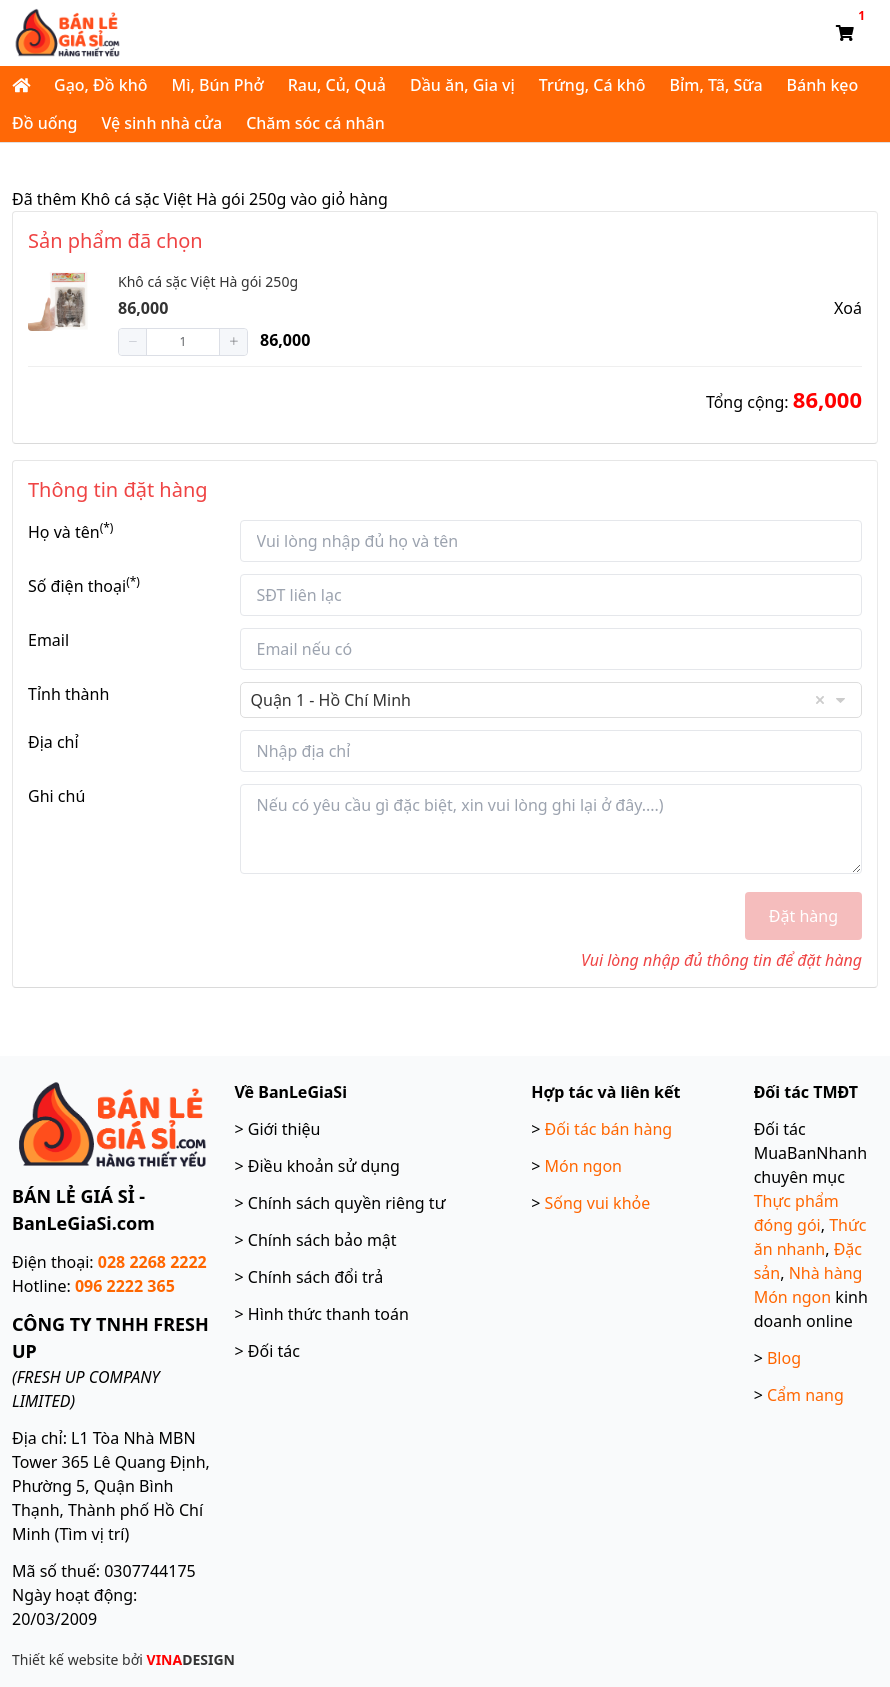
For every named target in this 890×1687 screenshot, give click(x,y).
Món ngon (583, 1166)
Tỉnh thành (68, 694)
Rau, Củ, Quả (337, 85)
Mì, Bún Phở (217, 85)
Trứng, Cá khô (592, 85)
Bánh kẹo (823, 85)
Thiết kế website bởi (123, 1659)
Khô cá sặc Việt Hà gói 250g (208, 281)
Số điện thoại (84, 585)
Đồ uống (44, 123)
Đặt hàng (803, 916)
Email (48, 640)
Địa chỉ (53, 742)
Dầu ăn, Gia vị (462, 85)
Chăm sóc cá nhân (315, 123)
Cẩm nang (805, 1395)
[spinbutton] (183, 342)
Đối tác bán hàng (608, 1129)
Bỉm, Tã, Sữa (716, 85)
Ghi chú (56, 796)
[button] (133, 342)
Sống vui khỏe (597, 1203)
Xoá (848, 308)
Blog (784, 1358)
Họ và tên (70, 531)
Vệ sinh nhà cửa (161, 123)
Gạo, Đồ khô (100, 85)
